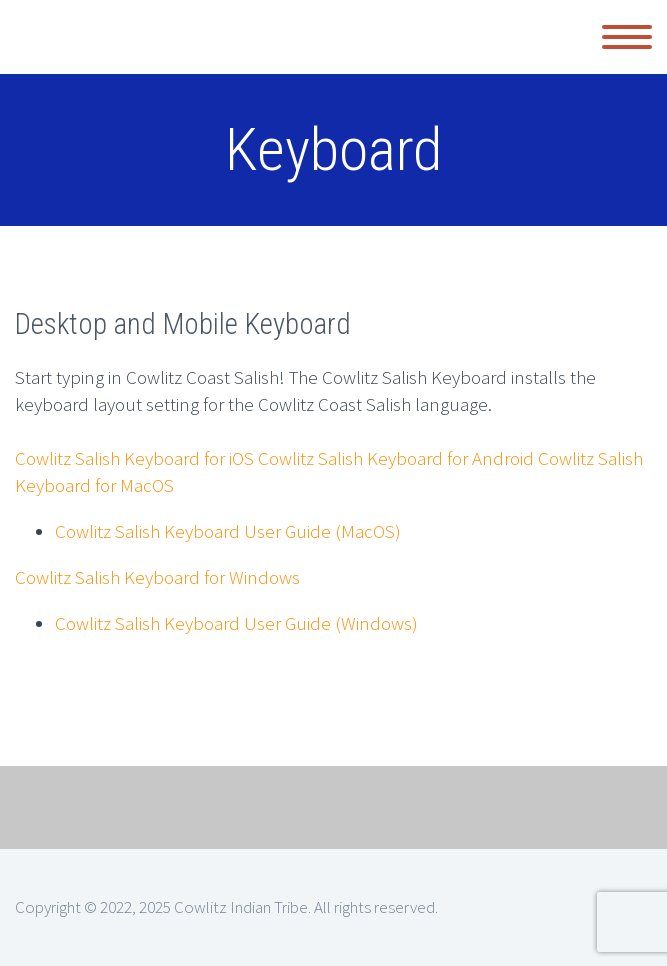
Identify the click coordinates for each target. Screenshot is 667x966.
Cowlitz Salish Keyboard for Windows (157, 577)
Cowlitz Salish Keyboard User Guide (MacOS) (228, 531)
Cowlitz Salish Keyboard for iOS (134, 458)
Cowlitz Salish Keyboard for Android (396, 458)
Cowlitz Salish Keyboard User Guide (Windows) (236, 623)
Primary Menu (627, 37)
